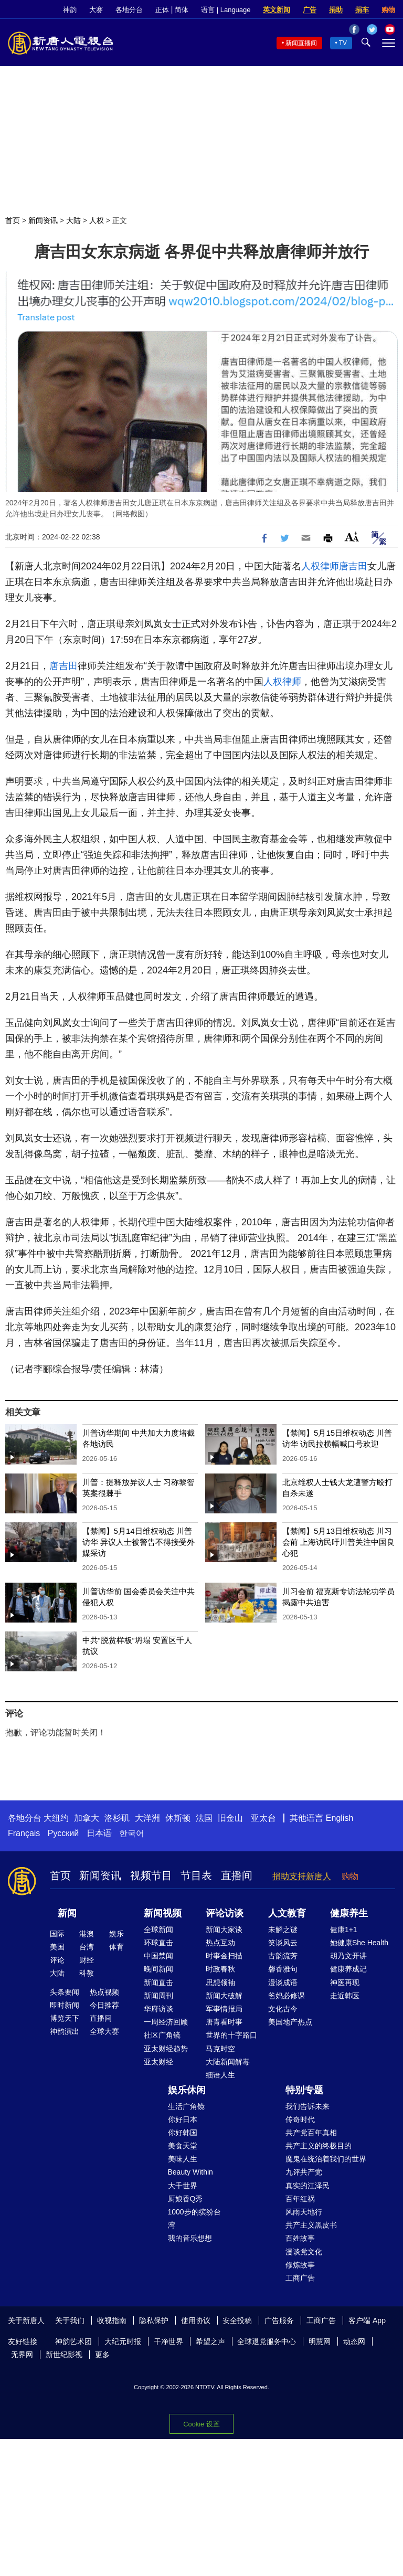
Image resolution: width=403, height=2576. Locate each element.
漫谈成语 (283, 1982)
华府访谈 (158, 2009)
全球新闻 (158, 1929)
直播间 (236, 1875)
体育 (116, 1947)
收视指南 (111, 2320)
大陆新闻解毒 (228, 2062)
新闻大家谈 (224, 1929)
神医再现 (344, 1982)
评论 (57, 1960)
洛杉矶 (117, 1818)
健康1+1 (343, 1929)
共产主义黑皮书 (311, 2225)
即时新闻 (64, 2005)
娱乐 (116, 1934)
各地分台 (129, 10)
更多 (102, 2354)
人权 (96, 220)
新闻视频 (163, 1913)
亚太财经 (158, 2062)
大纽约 (56, 1818)
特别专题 (304, 2090)
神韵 (70, 10)
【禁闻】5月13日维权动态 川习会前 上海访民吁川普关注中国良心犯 (338, 1541)
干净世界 (168, 2341)
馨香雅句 (283, 1969)
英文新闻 (276, 10)
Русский (63, 1833)
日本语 (99, 1833)
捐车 (362, 10)
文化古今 (283, 2009)
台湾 (86, 1947)
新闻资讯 (43, 220)
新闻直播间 (301, 43)
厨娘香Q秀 (185, 2199)
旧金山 (230, 1818)
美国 (57, 1947)
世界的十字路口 (231, 2035)
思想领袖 (220, 1982)
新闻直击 (158, 1982)
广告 (309, 10)
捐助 (336, 10)
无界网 (22, 2354)
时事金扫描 (224, 1956)
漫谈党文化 (303, 2252)
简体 (181, 10)
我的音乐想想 (190, 2238)
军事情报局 (224, 2009)
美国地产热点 (290, 2022)
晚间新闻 (158, 1969)
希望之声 (210, 2341)
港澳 (86, 1934)
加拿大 (86, 1818)
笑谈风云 (283, 1942)
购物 (388, 10)
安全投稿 (237, 2320)
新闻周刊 (158, 1995)
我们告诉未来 (307, 2106)
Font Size (351, 536)
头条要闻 (64, 1992)
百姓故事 (300, 2238)
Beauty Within (190, 2172)
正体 (162, 10)
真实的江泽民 (307, 2185)
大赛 (96, 10)
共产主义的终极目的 (318, 2146)
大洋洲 (147, 1818)
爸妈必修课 (286, 1995)
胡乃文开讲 (348, 1956)
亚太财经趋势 (166, 2048)
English (339, 1818)
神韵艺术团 (73, 2341)
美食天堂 (182, 2146)
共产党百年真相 (311, 2132)
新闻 (67, 1913)
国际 (57, 1934)
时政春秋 (220, 1969)
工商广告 (300, 2278)
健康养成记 (348, 1969)
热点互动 (220, 1942)
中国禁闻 (158, 1956)
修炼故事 (300, 2265)
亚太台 (263, 1818)
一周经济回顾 (166, 2022)
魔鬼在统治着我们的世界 (325, 2159)
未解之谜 (283, 1929)
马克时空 (220, 2048)
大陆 (73, 220)
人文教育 (287, 1913)
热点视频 (104, 1992)
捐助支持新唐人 (301, 1876)
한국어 (131, 1833)
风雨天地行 (303, 2212)
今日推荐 (104, 2005)
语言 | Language (225, 10)
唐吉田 (353, 566)
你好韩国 (182, 2132)
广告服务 (279, 2320)
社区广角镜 (162, 2035)
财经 (86, 1960)
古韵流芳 (283, 1956)
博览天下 (64, 2018)
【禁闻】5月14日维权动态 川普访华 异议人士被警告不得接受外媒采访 (138, 1541)
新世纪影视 (64, 2354)
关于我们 (69, 2320)
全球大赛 (104, 2031)
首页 (12, 220)
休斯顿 (177, 1818)
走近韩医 (344, 1995)
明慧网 (320, 2341)
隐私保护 (153, 2320)
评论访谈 (224, 1913)
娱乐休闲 (187, 2090)
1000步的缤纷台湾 (194, 2218)
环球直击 (158, 1942)
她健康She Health (359, 1942)
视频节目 (151, 1875)
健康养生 (349, 1913)
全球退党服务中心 (266, 2341)
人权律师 (320, 566)
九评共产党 (303, 2172)
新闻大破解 (224, 1995)
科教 (86, 1973)
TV (343, 43)
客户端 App (367, 2320)
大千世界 (182, 2185)
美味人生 (182, 2159)
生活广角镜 (186, 2106)
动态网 (354, 2341)
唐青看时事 (224, 2022)
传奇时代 (300, 2119)
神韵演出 (64, 2031)
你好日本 (182, 2119)
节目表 (196, 1875)
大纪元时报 (122, 2341)
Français (24, 1833)
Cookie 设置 (201, 2424)
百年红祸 (300, 2199)
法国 (204, 1818)
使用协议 (195, 2320)
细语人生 (220, 2075)
